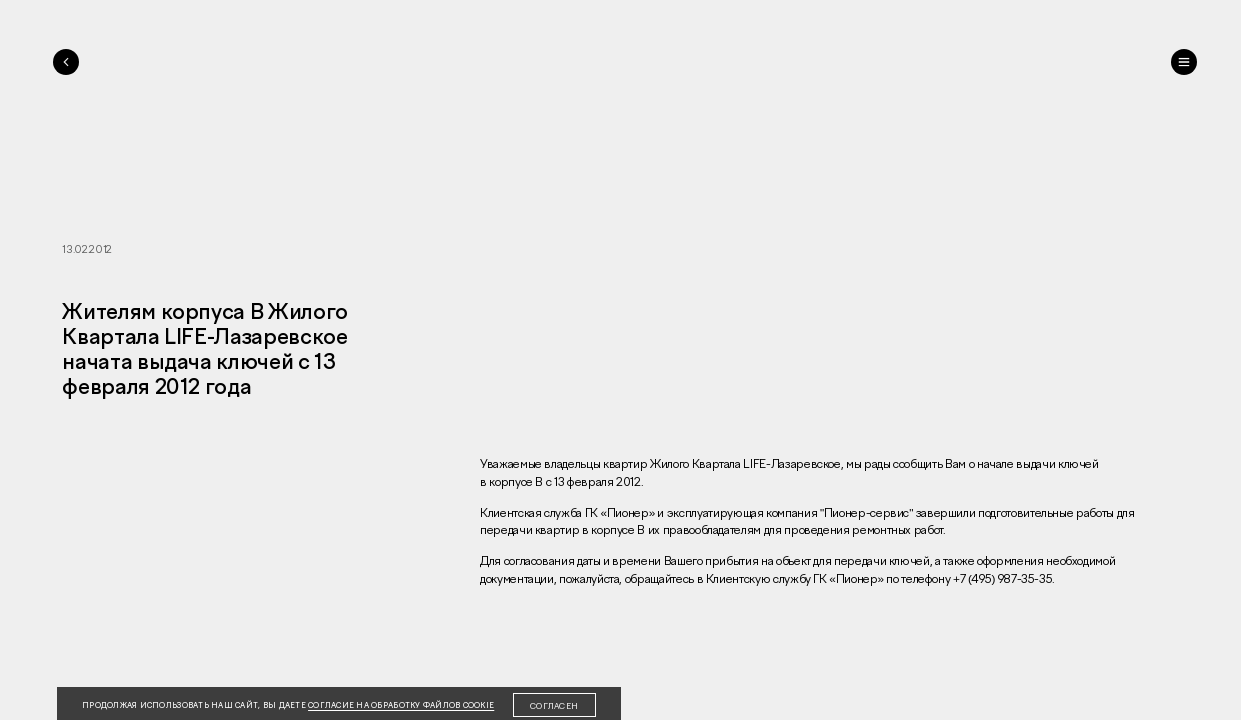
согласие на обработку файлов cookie (401, 705)
